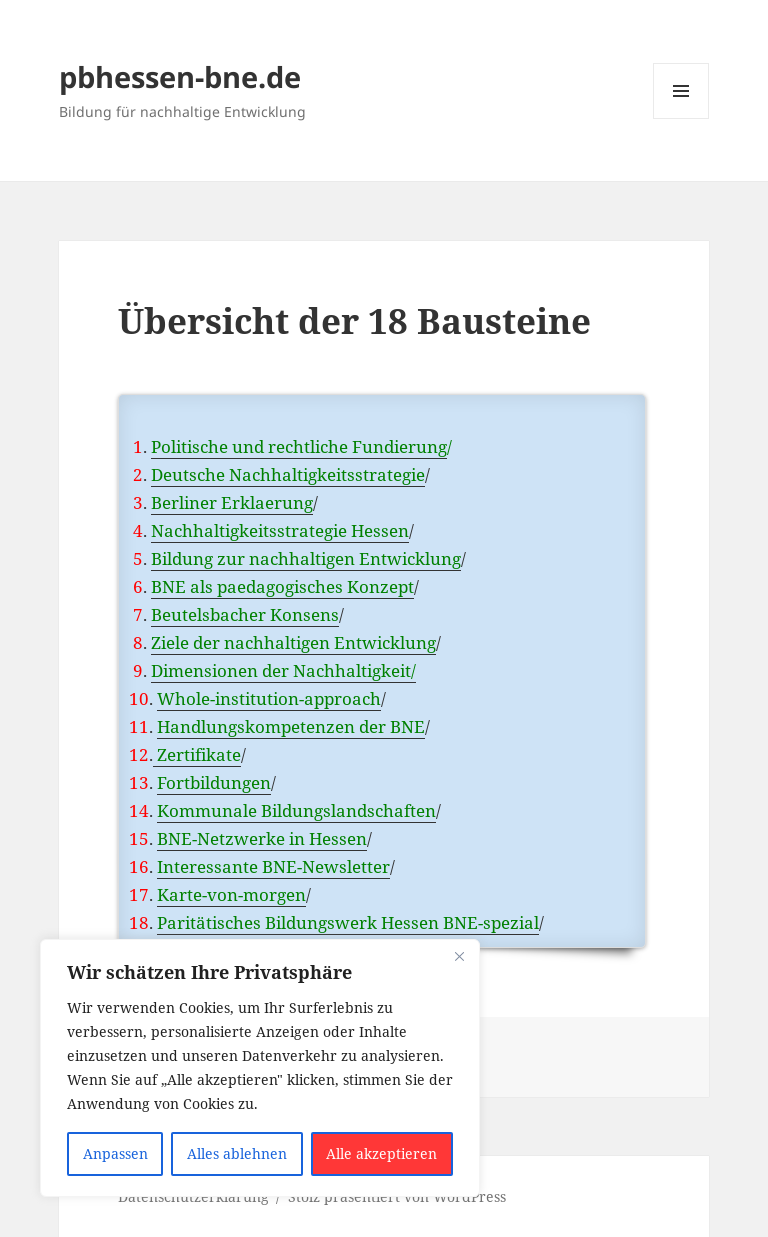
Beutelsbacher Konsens (245, 614)
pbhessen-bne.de (180, 76)
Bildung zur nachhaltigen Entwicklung (306, 558)
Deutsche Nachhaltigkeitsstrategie (288, 474)
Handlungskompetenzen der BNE (291, 726)
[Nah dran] (459, 956)
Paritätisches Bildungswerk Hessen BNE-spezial (348, 922)
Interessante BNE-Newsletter (273, 866)
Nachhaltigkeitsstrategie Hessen (280, 530)
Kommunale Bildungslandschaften (296, 810)
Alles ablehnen (237, 1153)
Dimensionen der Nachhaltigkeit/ (283, 670)
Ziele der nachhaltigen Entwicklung (293, 642)
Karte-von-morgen (231, 894)
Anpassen (115, 1153)
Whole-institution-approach (269, 698)
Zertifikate (197, 754)
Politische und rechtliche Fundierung (299, 446)
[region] (260, 1068)
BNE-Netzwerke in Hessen (262, 838)
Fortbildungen (214, 782)
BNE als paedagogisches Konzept (282, 586)
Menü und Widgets (681, 118)
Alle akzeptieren (381, 1153)
